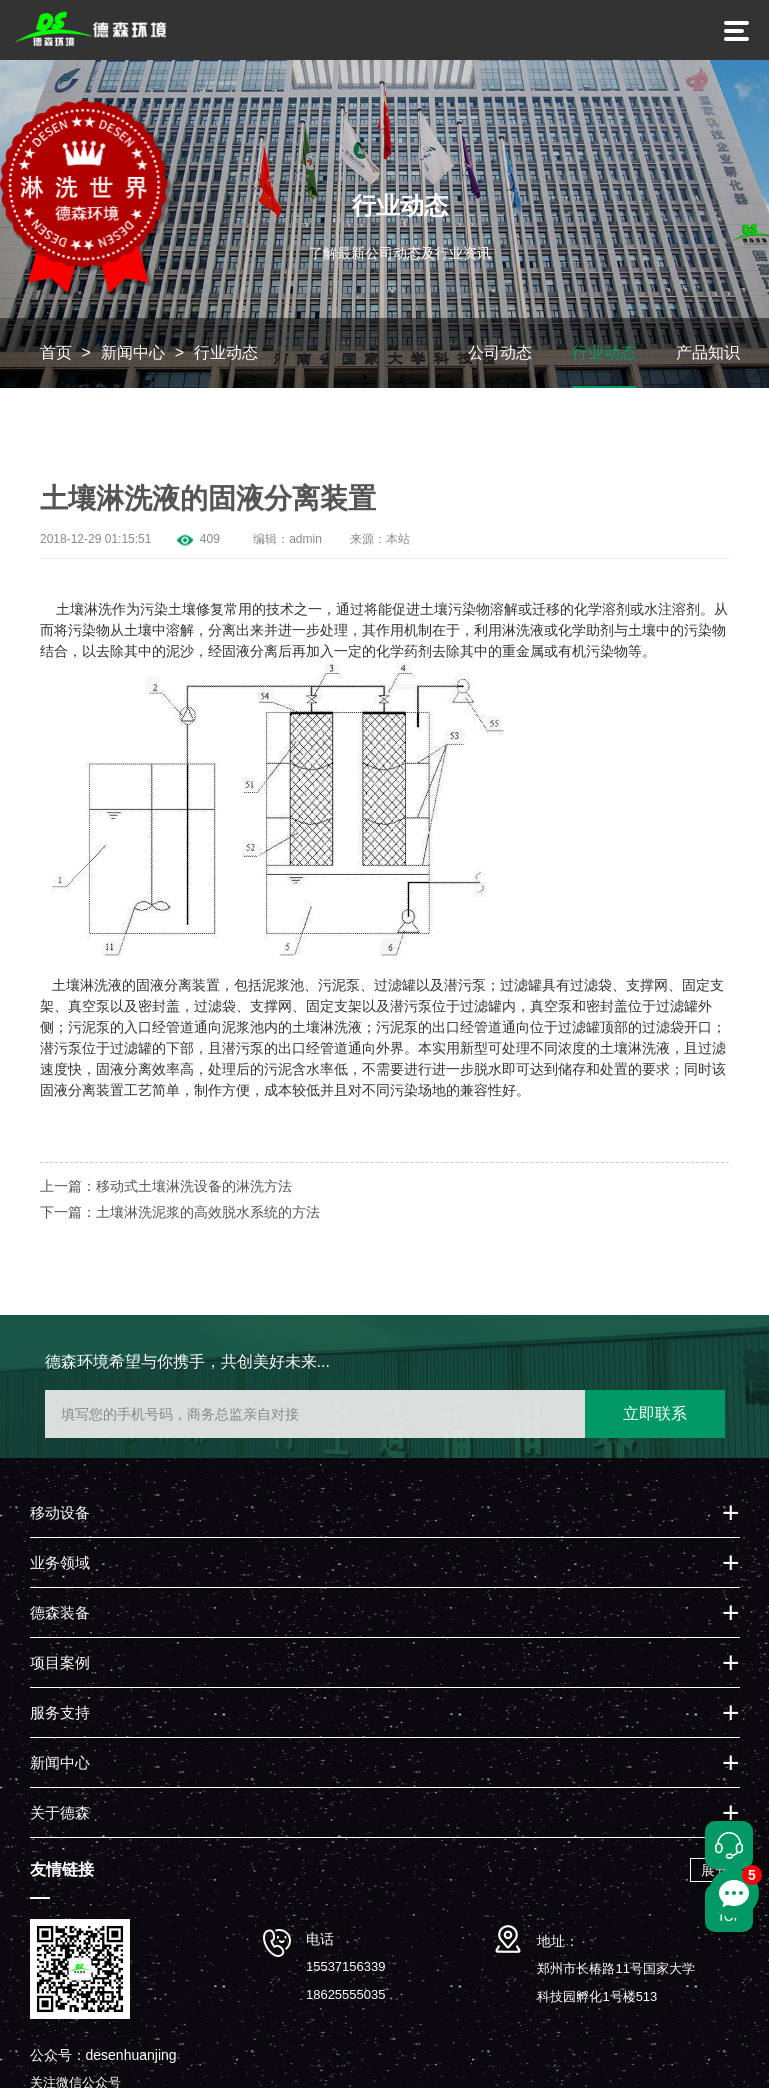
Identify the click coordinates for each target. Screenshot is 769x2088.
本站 (398, 539)
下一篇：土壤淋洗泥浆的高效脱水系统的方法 (180, 1212)
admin (305, 539)
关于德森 (60, 1812)
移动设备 (60, 1512)
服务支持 (60, 1712)
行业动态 (226, 352)
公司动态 (500, 352)
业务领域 (60, 1562)
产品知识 (708, 352)
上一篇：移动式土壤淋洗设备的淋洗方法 (166, 1186)
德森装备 (60, 1612)
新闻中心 (133, 352)
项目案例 (60, 1662)
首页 (56, 352)
